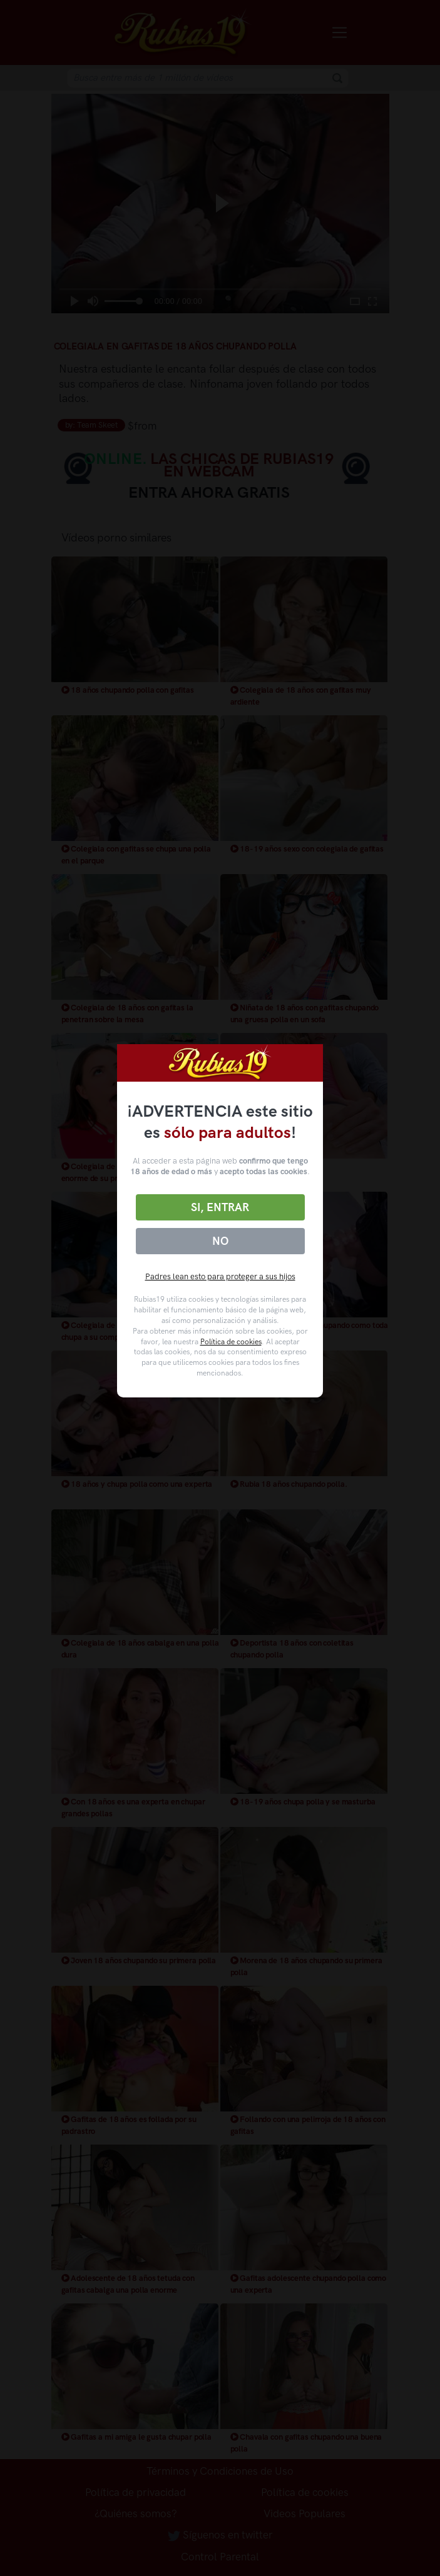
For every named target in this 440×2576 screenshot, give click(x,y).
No (220, 1241)
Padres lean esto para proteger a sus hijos (220, 1276)
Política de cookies (231, 1341)
